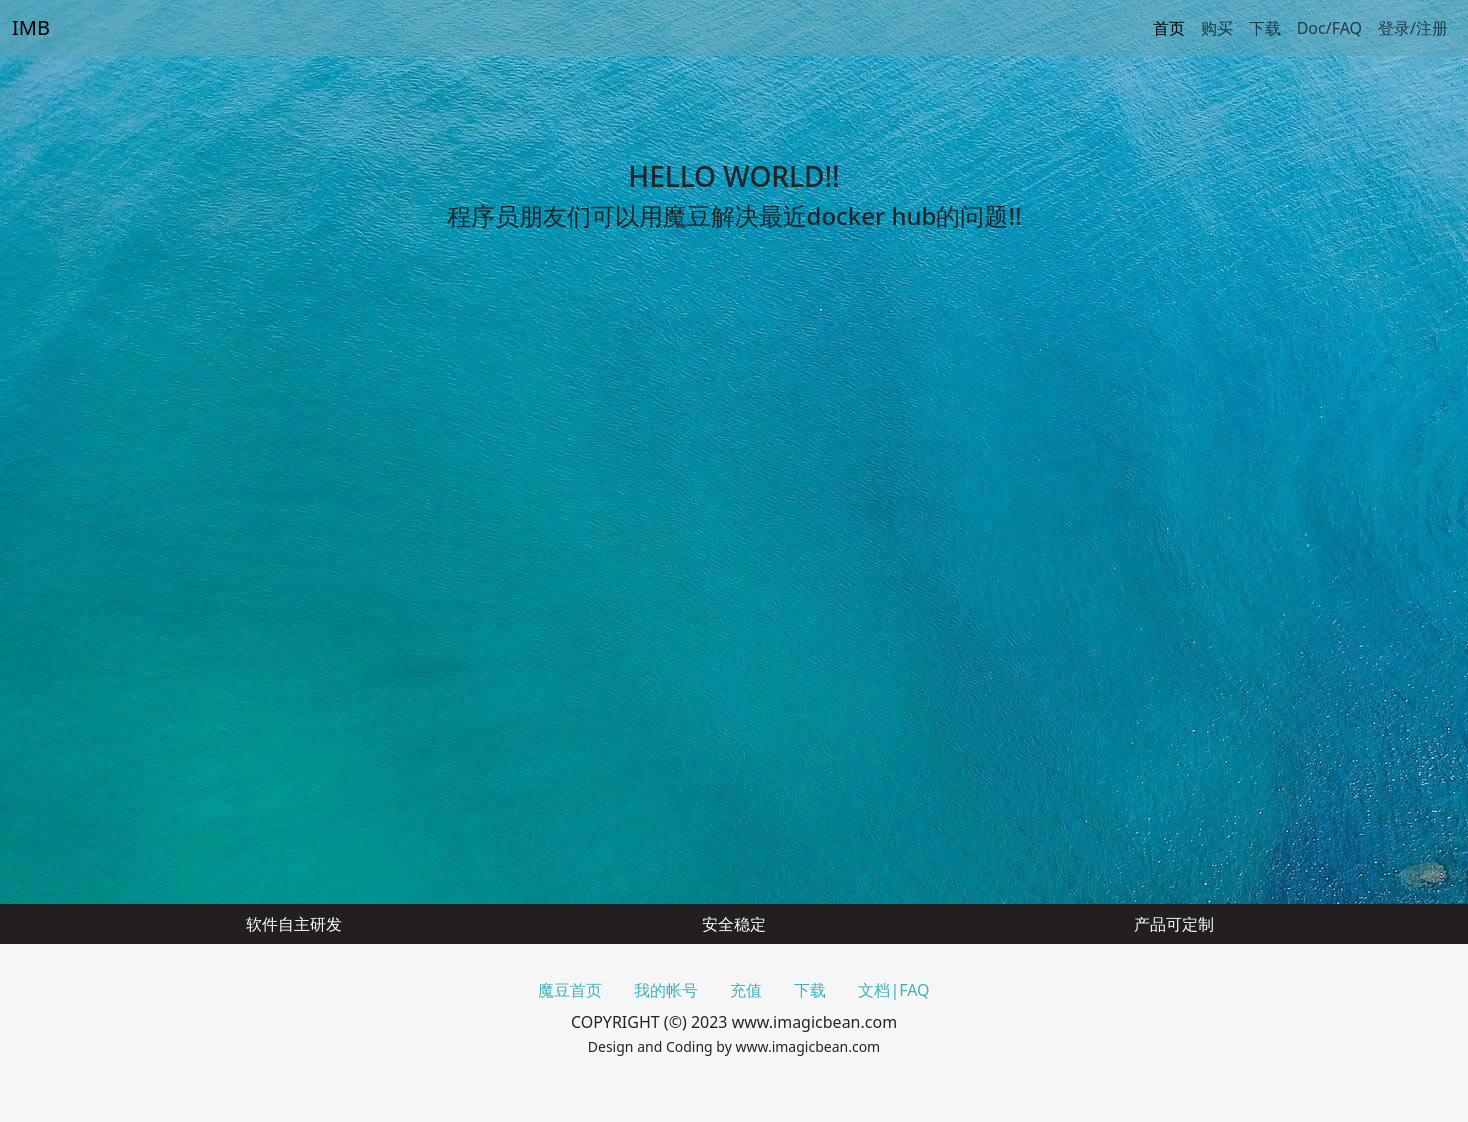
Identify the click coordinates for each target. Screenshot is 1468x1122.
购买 (1217, 28)
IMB (31, 27)
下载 (1265, 28)
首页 (1169, 28)
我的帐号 (666, 990)
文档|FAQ (893, 990)
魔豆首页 (570, 990)
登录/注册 (1413, 28)
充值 (746, 990)
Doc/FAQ (1329, 28)
